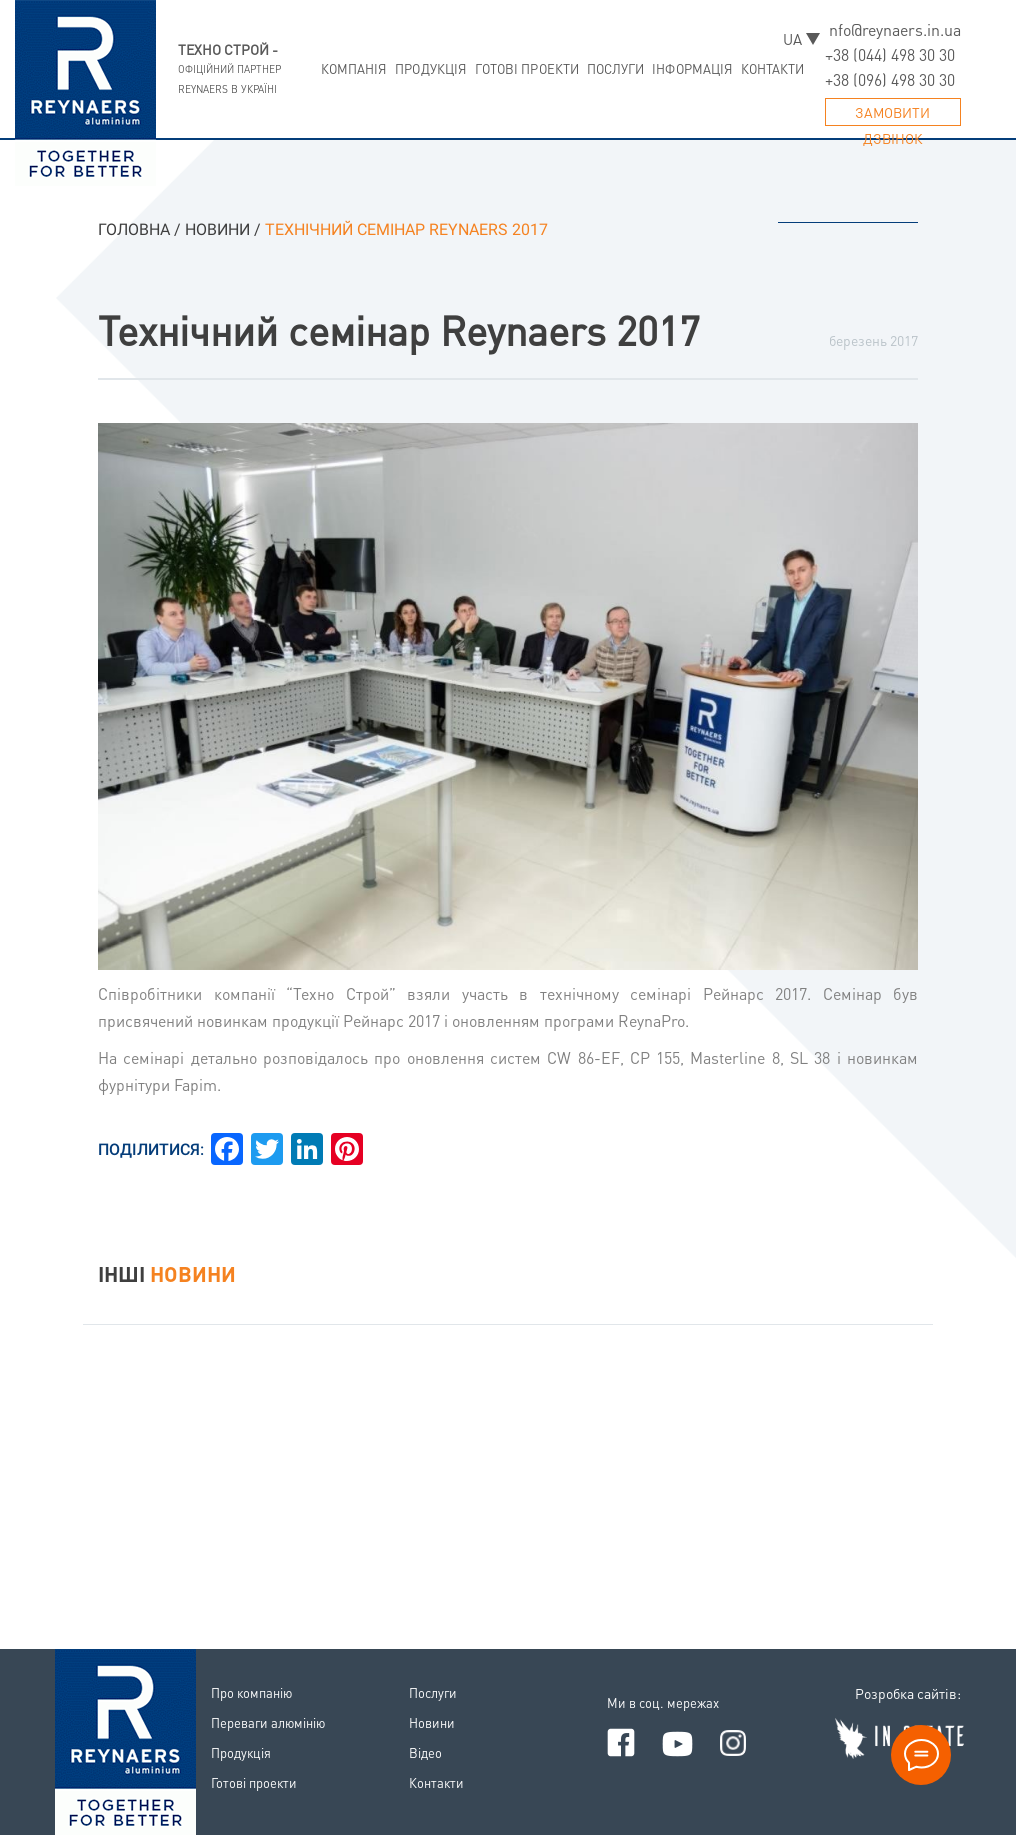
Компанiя (354, 68)
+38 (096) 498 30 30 (890, 80)
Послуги (615, 68)
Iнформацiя (692, 68)
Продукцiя (431, 68)
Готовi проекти (527, 68)
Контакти (773, 68)
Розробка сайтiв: (908, 1693)
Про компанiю (251, 1692)
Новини (432, 1722)
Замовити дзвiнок (892, 114)
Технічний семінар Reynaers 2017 (399, 329)
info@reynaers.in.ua (893, 29)
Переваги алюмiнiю (268, 1722)
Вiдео (425, 1752)
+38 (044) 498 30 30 (890, 55)
